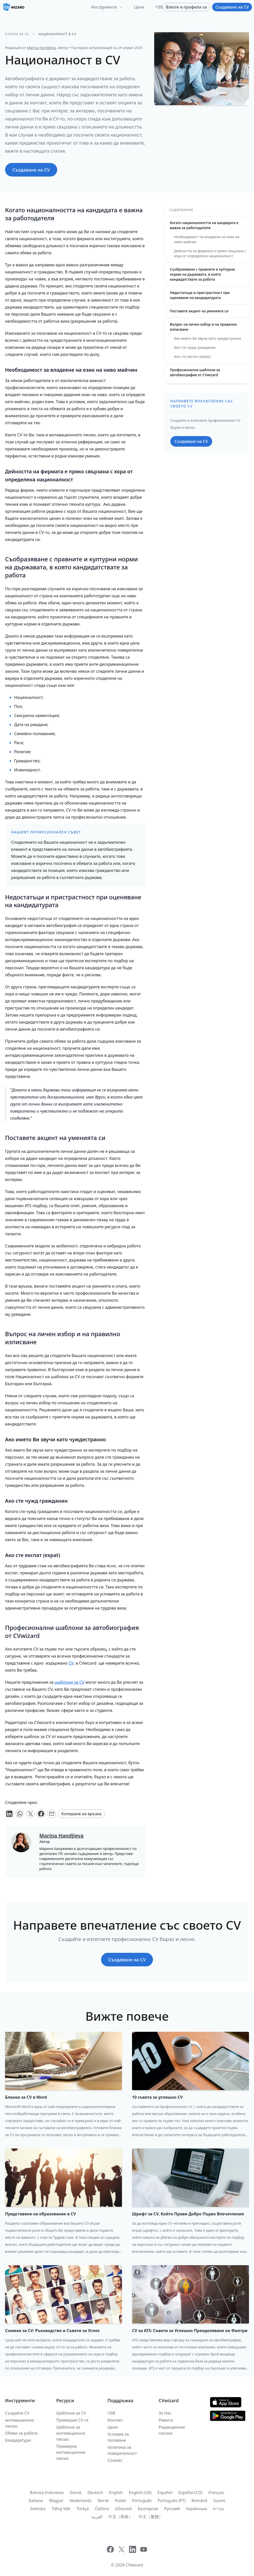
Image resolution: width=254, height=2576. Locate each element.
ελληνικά (123, 2508)
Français (216, 2492)
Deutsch (95, 2492)
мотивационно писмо (19, 2423)
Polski (120, 2500)
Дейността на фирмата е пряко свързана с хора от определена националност (210, 253)
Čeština (102, 2508)
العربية (96, 2516)
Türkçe (82, 2508)
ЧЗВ (159, 7)
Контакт (115, 2420)
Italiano (36, 2500)
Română (199, 2500)
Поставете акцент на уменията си (199, 311)
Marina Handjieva (41, 47)
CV (71, 1663)
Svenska (38, 2508)
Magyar (56, 2500)
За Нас (165, 2413)
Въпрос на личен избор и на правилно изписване (203, 327)
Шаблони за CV (71, 2413)
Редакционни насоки (172, 2430)
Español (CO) (190, 2492)
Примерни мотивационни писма (70, 2452)
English (116, 2492)
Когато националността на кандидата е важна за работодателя (204, 225)
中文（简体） (120, 2516)
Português (142, 2500)
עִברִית (218, 2508)
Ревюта (166, 2420)
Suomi (219, 2500)
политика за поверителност (122, 2450)
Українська (196, 2508)
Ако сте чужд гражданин (195, 347)
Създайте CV (17, 2413)
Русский (172, 2508)
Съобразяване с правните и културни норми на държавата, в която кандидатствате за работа (202, 274)
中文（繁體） (151, 2516)
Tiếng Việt (61, 2508)
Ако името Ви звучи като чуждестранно (207, 338)
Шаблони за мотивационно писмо (70, 2433)
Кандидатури (18, 2440)
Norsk (103, 2500)
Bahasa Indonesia (47, 2492)
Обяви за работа (21, 2433)
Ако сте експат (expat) (192, 356)
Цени (139, 7)
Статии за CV (17, 34)
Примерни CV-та (72, 2420)
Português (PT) (171, 2500)
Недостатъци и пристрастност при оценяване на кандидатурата (200, 295)
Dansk (75, 2492)
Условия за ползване (118, 2437)
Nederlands (80, 2500)
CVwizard (134, 2565)
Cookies (114, 2460)
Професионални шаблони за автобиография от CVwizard (195, 372)
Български (148, 2508)
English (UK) (140, 2492)
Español (164, 2492)
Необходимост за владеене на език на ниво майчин (206, 239)
